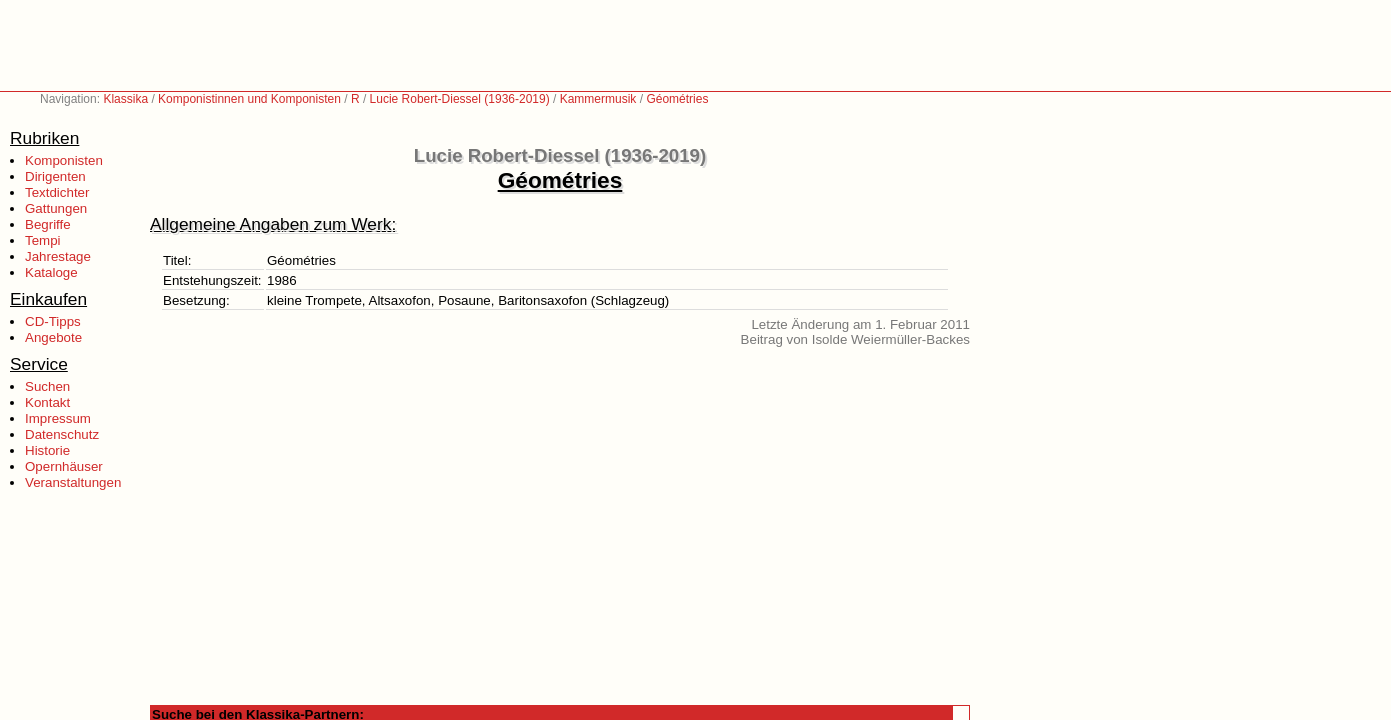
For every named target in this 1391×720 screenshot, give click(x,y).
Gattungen (56, 208)
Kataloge (51, 272)
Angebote (53, 337)
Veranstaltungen (73, 482)
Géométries (677, 99)
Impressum (58, 418)
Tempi (43, 240)
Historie (47, 450)
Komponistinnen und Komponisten (249, 99)
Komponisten (64, 160)
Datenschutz (62, 434)
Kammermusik (598, 99)
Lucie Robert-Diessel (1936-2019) (460, 99)
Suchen (47, 386)
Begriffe (48, 224)
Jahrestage (58, 256)
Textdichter (57, 192)
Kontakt (47, 402)
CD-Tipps (53, 321)
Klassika (125, 99)
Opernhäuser (64, 466)
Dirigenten (55, 176)
